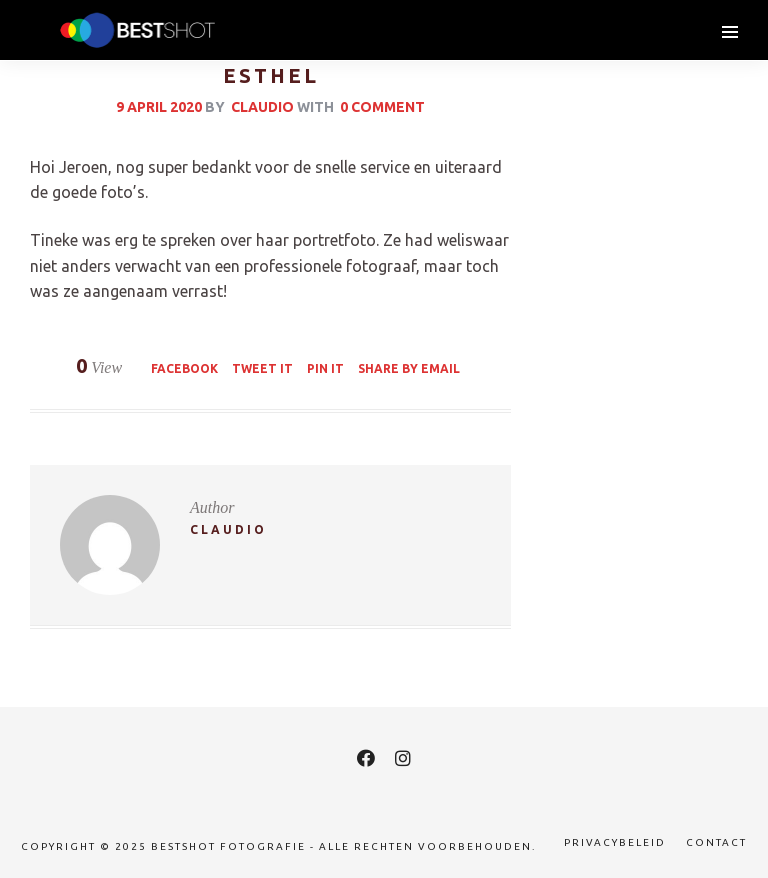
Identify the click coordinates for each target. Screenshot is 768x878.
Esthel (271, 75)
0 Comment (382, 107)
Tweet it (262, 368)
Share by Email (409, 368)
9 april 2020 (159, 107)
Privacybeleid (615, 842)
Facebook (184, 368)
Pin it (325, 368)
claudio (262, 107)
